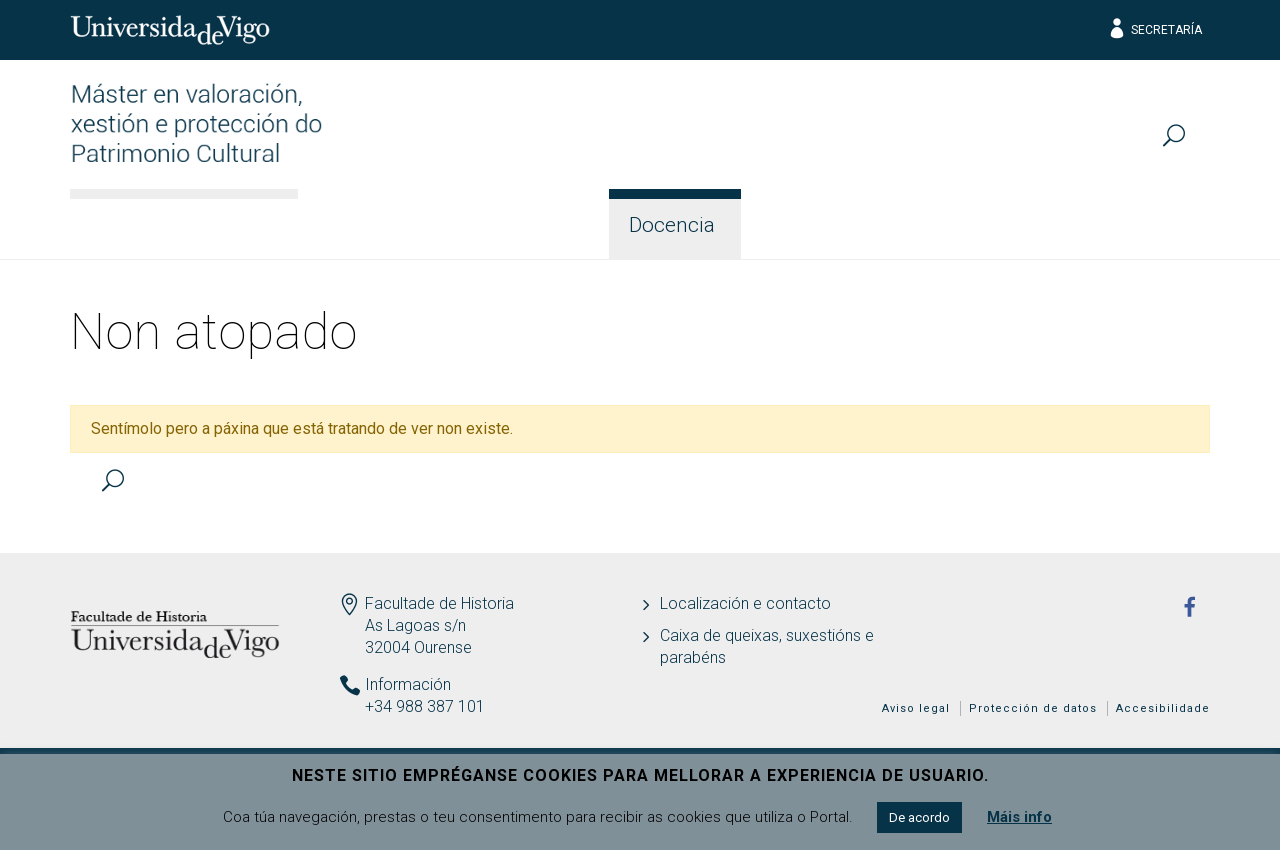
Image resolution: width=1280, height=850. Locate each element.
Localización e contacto (745, 603)
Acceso (536, 225)
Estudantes (825, 225)
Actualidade (1129, 225)
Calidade (975, 225)
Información (386, 225)
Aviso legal (916, 708)
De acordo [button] (919, 817)
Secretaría (1154, 30)
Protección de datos (1033, 708)
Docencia (672, 225)
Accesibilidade (1163, 708)
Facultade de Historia (439, 603)
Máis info (1019, 817)
